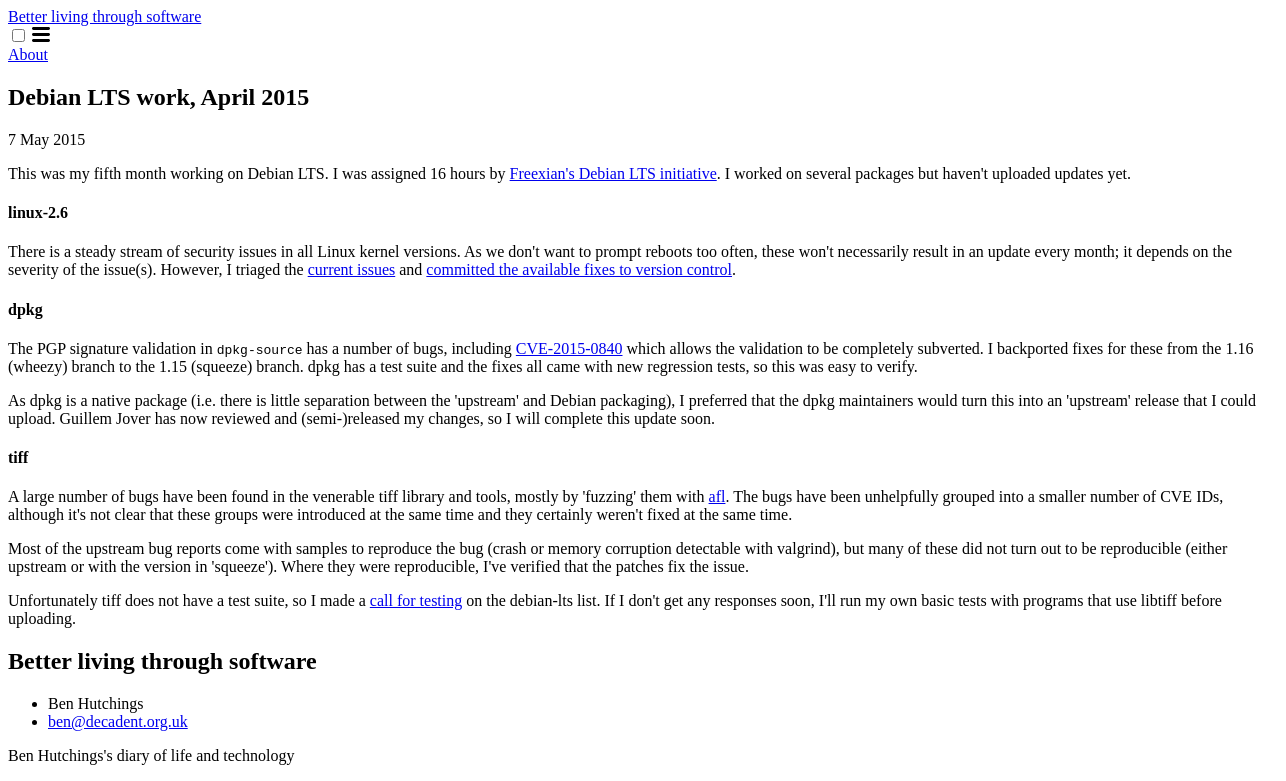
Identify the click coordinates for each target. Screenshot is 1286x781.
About (28, 54)
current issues (352, 269)
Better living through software (104, 16)
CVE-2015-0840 (569, 348)
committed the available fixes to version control (579, 269)
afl (717, 496)
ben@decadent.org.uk (118, 721)
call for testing (416, 600)
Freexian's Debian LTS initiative (613, 173)
